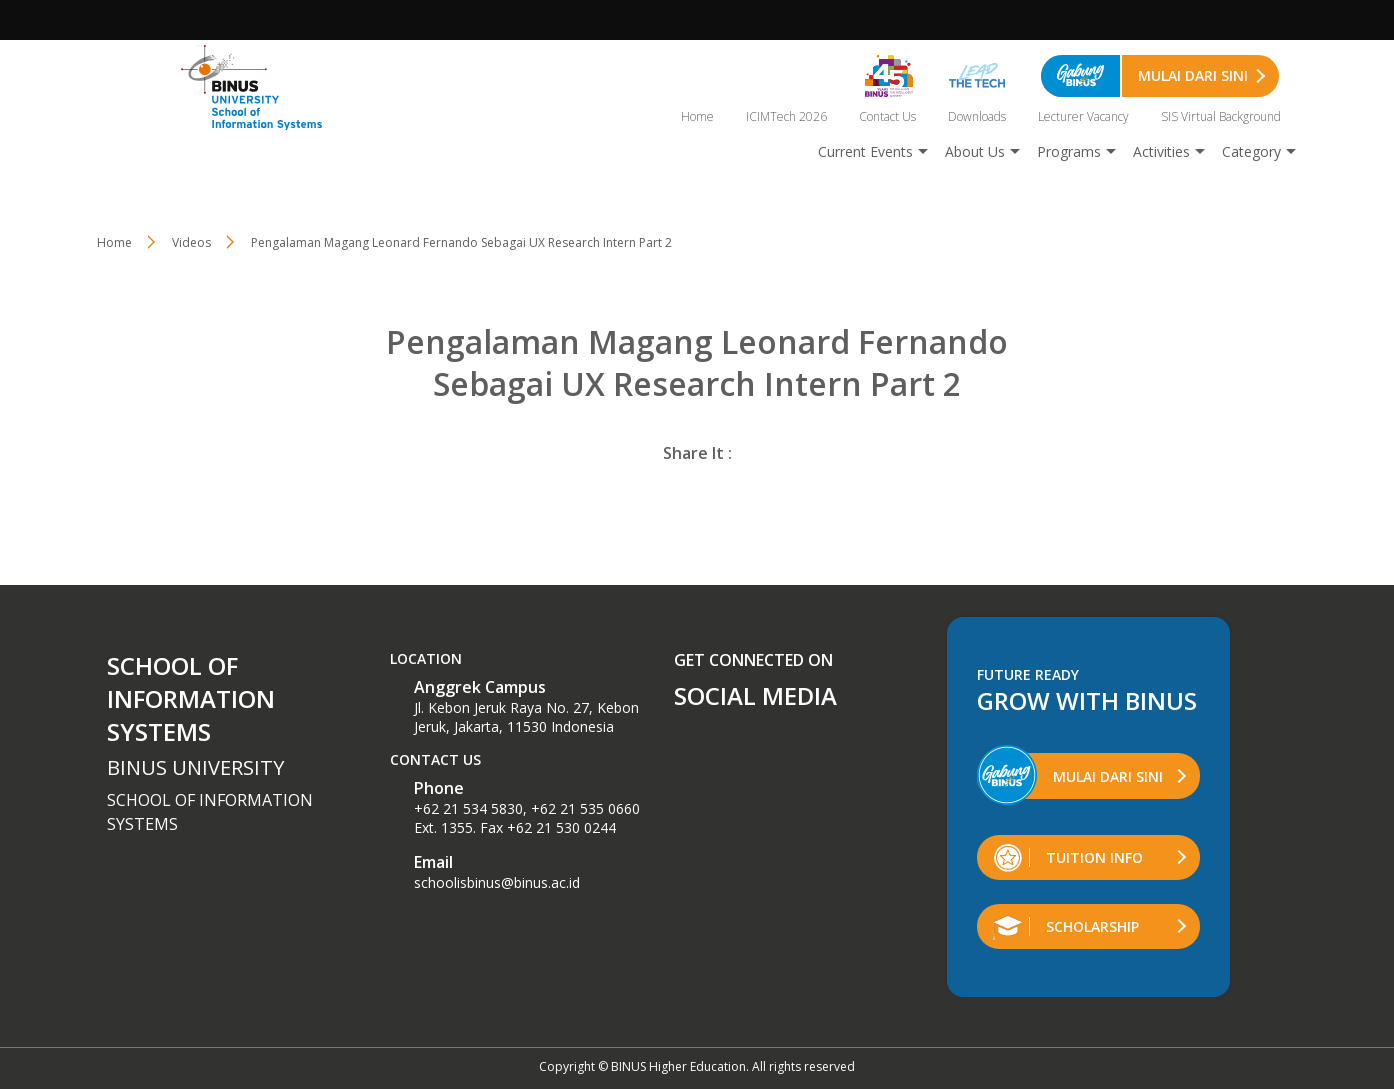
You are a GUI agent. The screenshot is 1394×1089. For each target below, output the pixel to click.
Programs (1069, 151)
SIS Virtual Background (1221, 116)
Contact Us (887, 116)
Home (697, 116)
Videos (191, 242)
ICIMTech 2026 (786, 116)
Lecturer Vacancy (1083, 116)
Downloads (977, 116)
